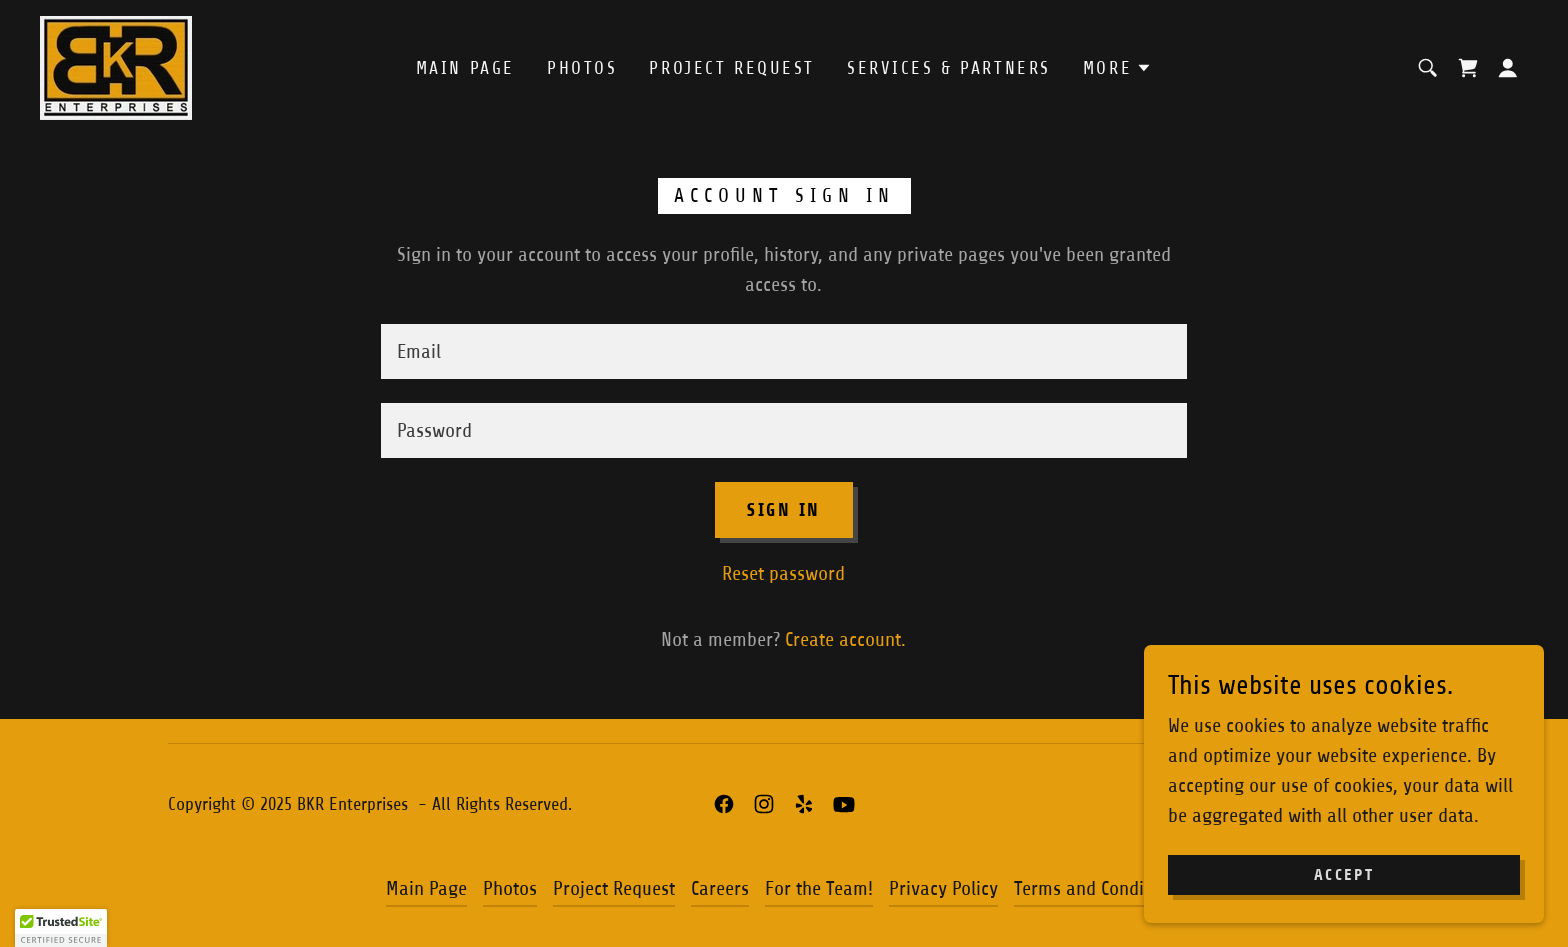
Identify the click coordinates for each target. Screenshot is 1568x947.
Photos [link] (582, 68)
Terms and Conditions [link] (1098, 888)
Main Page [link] (465, 68)
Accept (1344, 875)
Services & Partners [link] (949, 68)
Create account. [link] (845, 639)
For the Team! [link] (819, 888)
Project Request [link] (732, 68)
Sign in (784, 510)
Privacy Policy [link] (943, 888)
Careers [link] (720, 888)
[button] (1117, 68)
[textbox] (783, 351)
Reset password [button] (783, 573)
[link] (116, 66)
